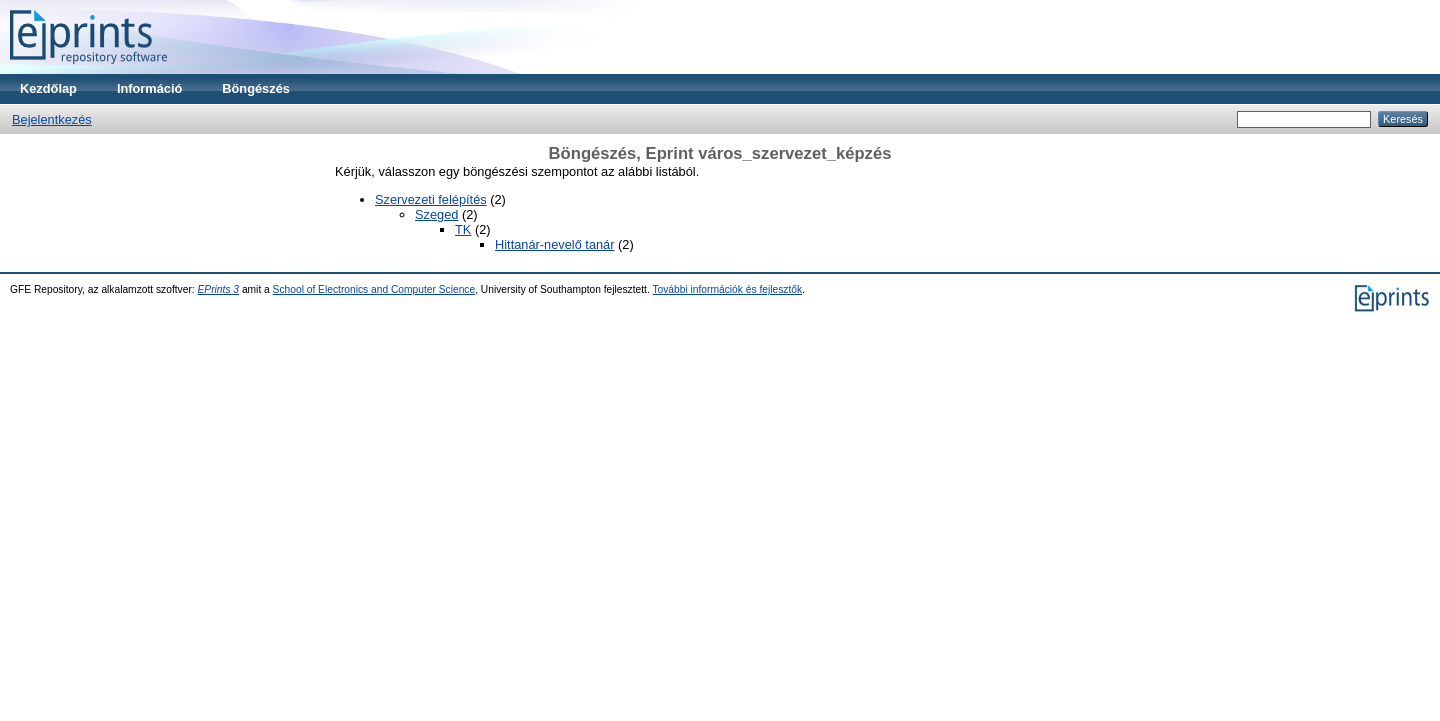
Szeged (436, 214)
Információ (149, 88)
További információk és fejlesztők (727, 289)
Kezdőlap (48, 88)
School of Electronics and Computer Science (374, 289)
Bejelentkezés (52, 119)
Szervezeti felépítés (431, 199)
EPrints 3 (219, 289)
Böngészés (256, 88)
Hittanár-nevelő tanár (555, 244)
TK (463, 229)
